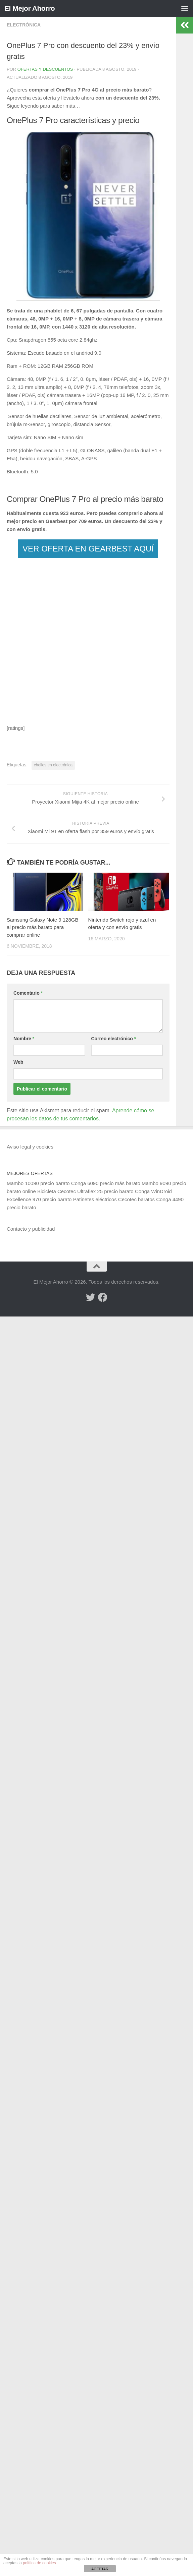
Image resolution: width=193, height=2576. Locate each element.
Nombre (23, 1038)
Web (18, 1062)
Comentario (28, 993)
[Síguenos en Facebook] (102, 1297)
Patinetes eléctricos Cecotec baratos (114, 1199)
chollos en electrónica (53, 765)
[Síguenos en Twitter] (90, 1297)
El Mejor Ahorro (29, 8)
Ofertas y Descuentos (45, 69)
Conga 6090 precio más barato (105, 1183)
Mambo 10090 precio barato (38, 1183)
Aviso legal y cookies (30, 1147)
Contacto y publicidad (31, 1229)
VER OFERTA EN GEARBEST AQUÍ (88, 548)
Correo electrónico (113, 1038)
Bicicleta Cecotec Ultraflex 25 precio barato (85, 1191)
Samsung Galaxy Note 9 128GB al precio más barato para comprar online (42, 927)
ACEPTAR (99, 2569)
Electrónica (24, 24)
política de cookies (39, 2563)
